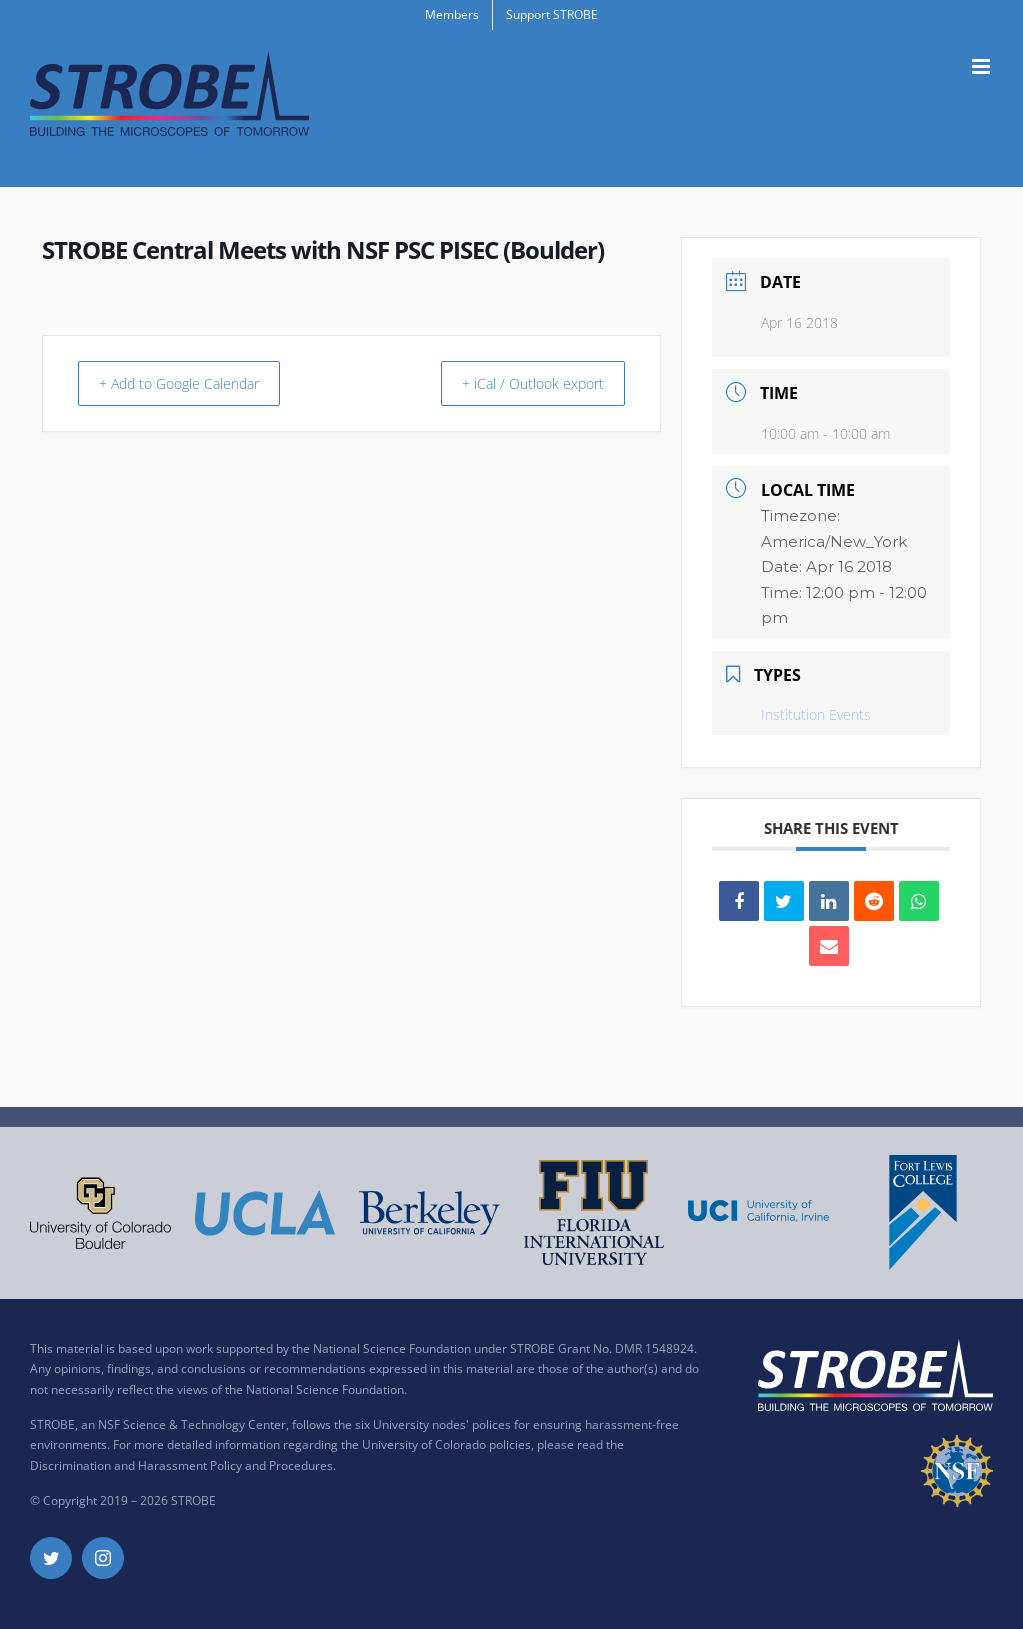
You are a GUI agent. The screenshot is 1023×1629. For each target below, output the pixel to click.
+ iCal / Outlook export (521, 383)
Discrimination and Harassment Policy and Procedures (181, 1465)
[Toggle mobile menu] (982, 66)
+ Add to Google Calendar (194, 383)
